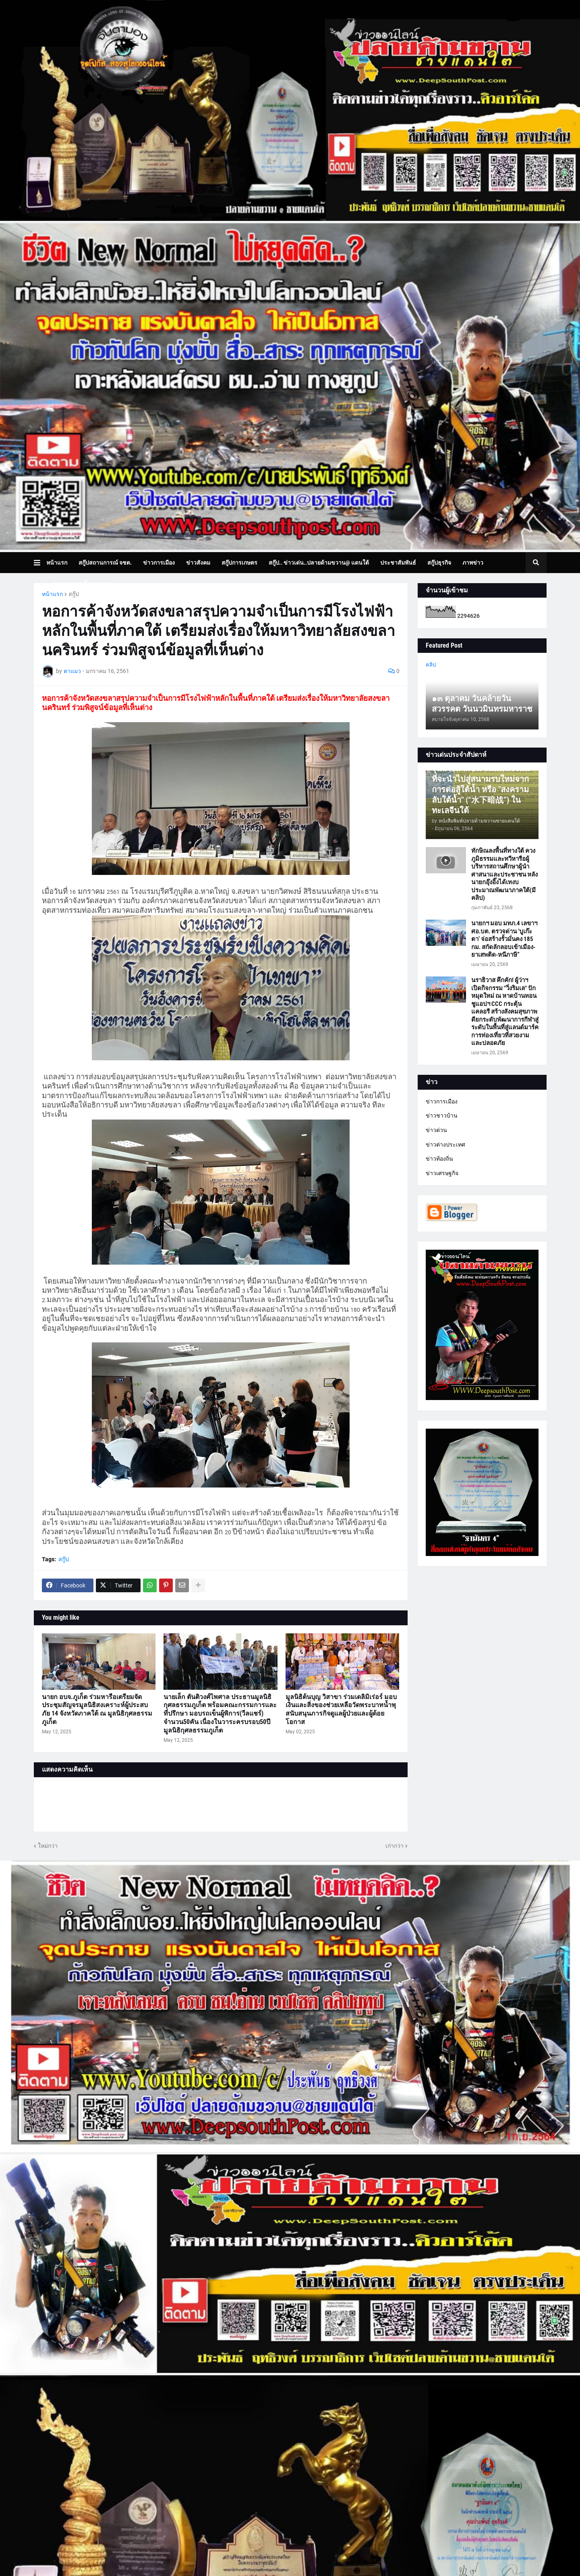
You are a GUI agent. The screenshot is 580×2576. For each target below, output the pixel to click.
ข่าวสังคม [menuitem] (198, 562)
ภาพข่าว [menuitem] (472, 562)
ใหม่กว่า (48, 1846)
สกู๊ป (73, 594)
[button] (40, 562)
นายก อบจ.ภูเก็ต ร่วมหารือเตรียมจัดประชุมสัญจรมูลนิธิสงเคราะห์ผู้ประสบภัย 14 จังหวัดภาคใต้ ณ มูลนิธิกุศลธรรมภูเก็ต (97, 1709)
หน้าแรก (52, 594)
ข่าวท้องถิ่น (439, 1158)
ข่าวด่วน (436, 1130)
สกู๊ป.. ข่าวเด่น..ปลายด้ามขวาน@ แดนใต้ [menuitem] (319, 562)
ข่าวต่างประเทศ (445, 1144)
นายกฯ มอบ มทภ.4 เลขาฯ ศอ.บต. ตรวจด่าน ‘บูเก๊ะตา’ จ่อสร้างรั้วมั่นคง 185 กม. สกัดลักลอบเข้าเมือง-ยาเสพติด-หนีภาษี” (504, 939)
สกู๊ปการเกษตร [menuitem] (239, 562)
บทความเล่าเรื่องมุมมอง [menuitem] (81, 583)
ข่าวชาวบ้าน (442, 1115)
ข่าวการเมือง (442, 1101)
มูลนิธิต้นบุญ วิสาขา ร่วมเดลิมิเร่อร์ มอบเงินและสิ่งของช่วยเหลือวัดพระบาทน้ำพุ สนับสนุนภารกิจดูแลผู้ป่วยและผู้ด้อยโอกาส (341, 1709)
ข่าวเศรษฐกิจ (442, 1173)
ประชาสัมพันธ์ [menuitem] (398, 562)
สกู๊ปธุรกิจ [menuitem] (439, 562)
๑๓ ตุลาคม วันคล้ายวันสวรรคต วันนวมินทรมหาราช (482, 704)
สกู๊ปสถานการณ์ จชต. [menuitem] (105, 562)
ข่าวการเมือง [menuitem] (159, 562)
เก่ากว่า (394, 1846)
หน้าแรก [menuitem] (56, 562)
